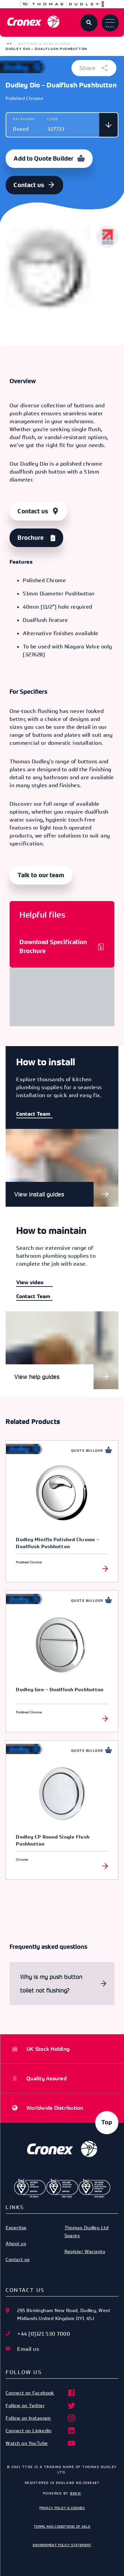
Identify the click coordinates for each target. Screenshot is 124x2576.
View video (29, 1282)
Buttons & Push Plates (44, 43)
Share (93, 68)
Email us (28, 2349)
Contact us (29, 185)
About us (16, 2243)
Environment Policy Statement (62, 2545)
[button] (9, 43)
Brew (75, 2493)
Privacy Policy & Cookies (62, 2507)
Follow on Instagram (41, 2418)
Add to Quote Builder (43, 158)
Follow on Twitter (41, 2405)
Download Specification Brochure (53, 946)
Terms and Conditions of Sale (62, 2526)
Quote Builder (87, 1450)
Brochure (31, 537)
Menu (110, 23)
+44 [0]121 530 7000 (43, 2333)
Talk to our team (41, 875)
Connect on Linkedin (41, 2430)
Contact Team (33, 1113)
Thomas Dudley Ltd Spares (86, 2231)
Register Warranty (84, 2251)
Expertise (16, 2227)
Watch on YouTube (41, 2443)
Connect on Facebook (41, 2393)
